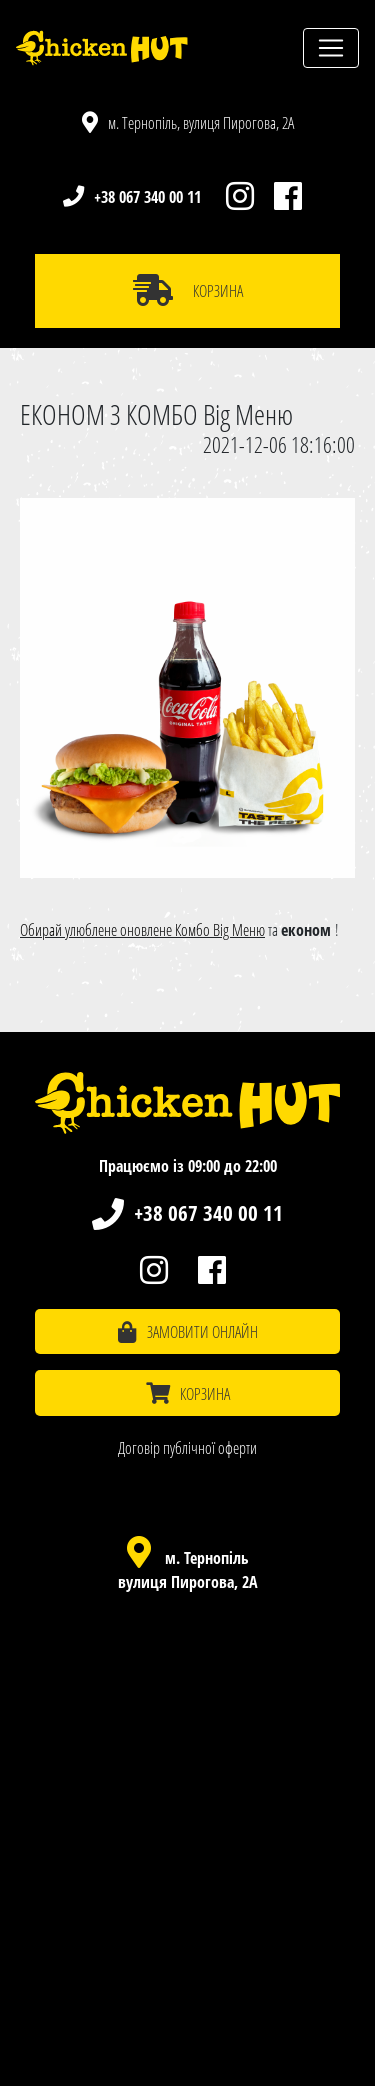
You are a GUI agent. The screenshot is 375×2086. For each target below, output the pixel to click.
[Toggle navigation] (331, 48)
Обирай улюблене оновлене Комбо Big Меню (142, 930)
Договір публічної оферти (187, 1448)
